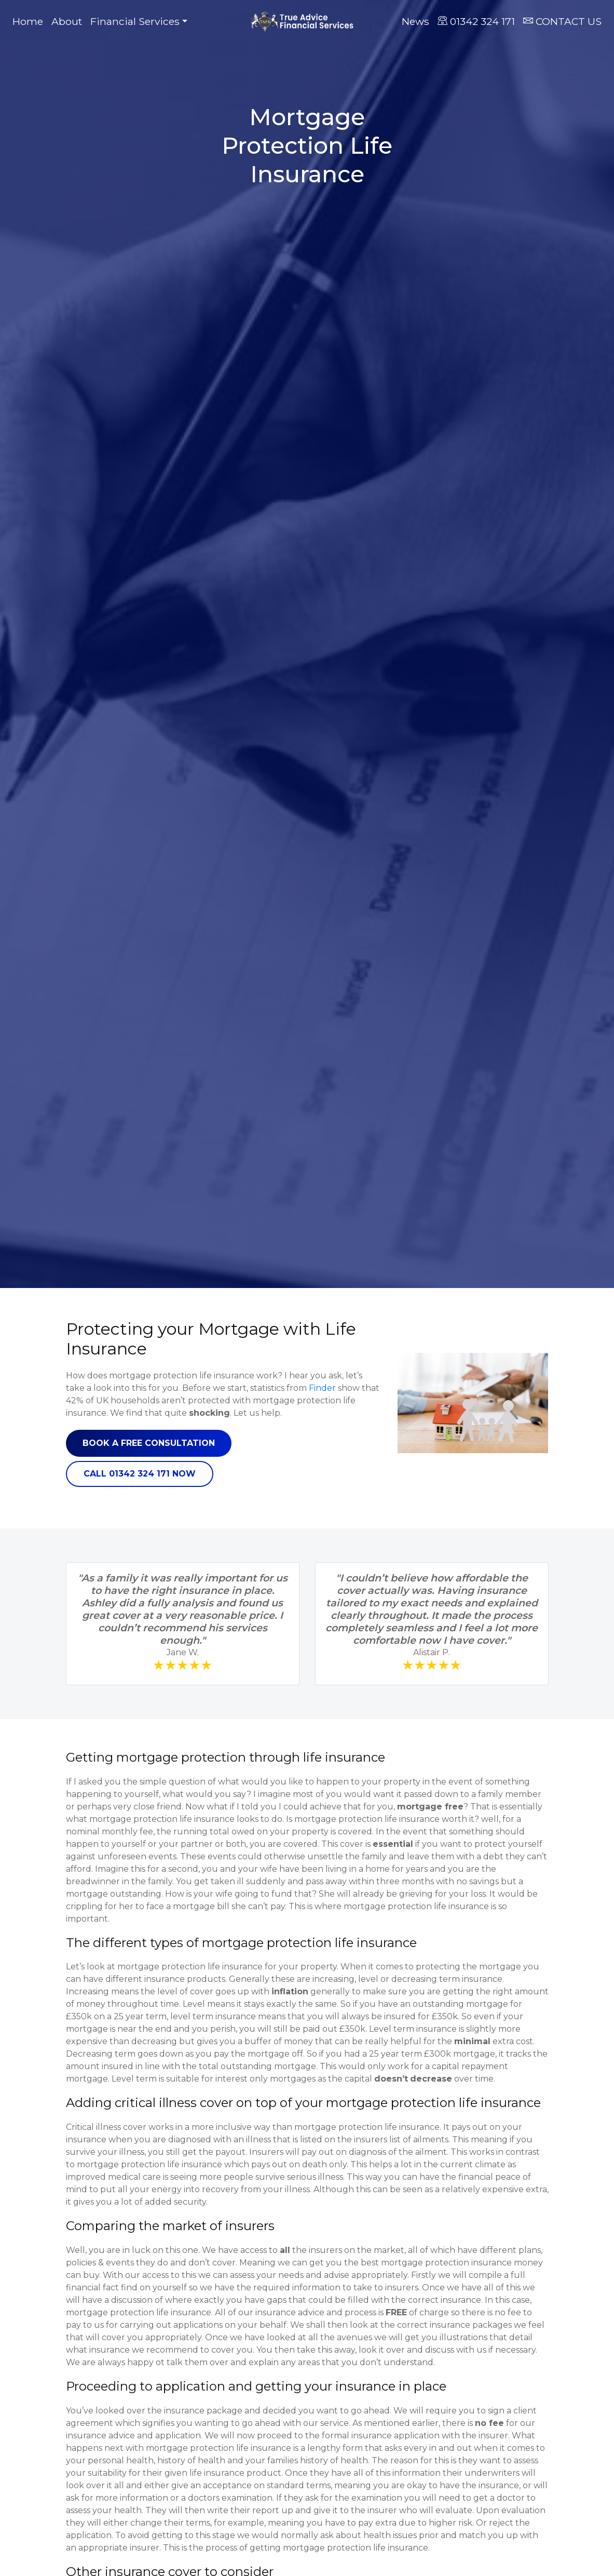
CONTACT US (562, 21)
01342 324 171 (476, 21)
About (66, 21)
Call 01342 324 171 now (140, 1474)
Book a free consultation (149, 1443)
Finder (322, 1388)
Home (29, 21)
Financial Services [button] (135, 21)
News (415, 21)
